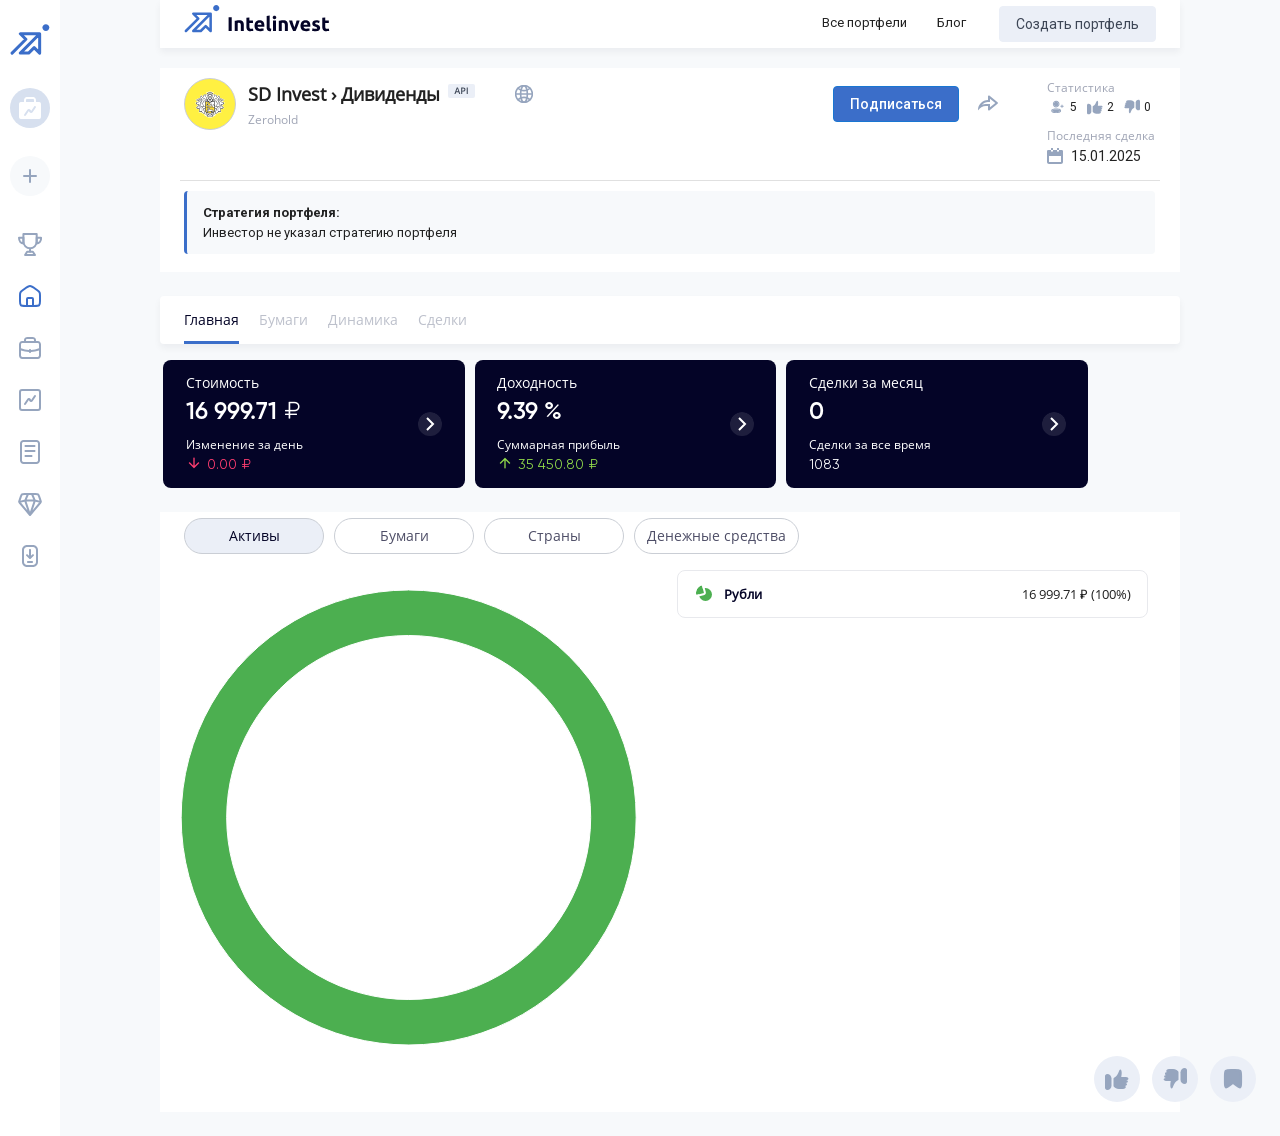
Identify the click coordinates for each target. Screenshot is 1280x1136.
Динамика (363, 319)
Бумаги (283, 319)
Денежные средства (716, 535)
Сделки (442, 319)
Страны (554, 535)
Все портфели (864, 22)
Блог (951, 22)
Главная (211, 319)
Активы (254, 535)
